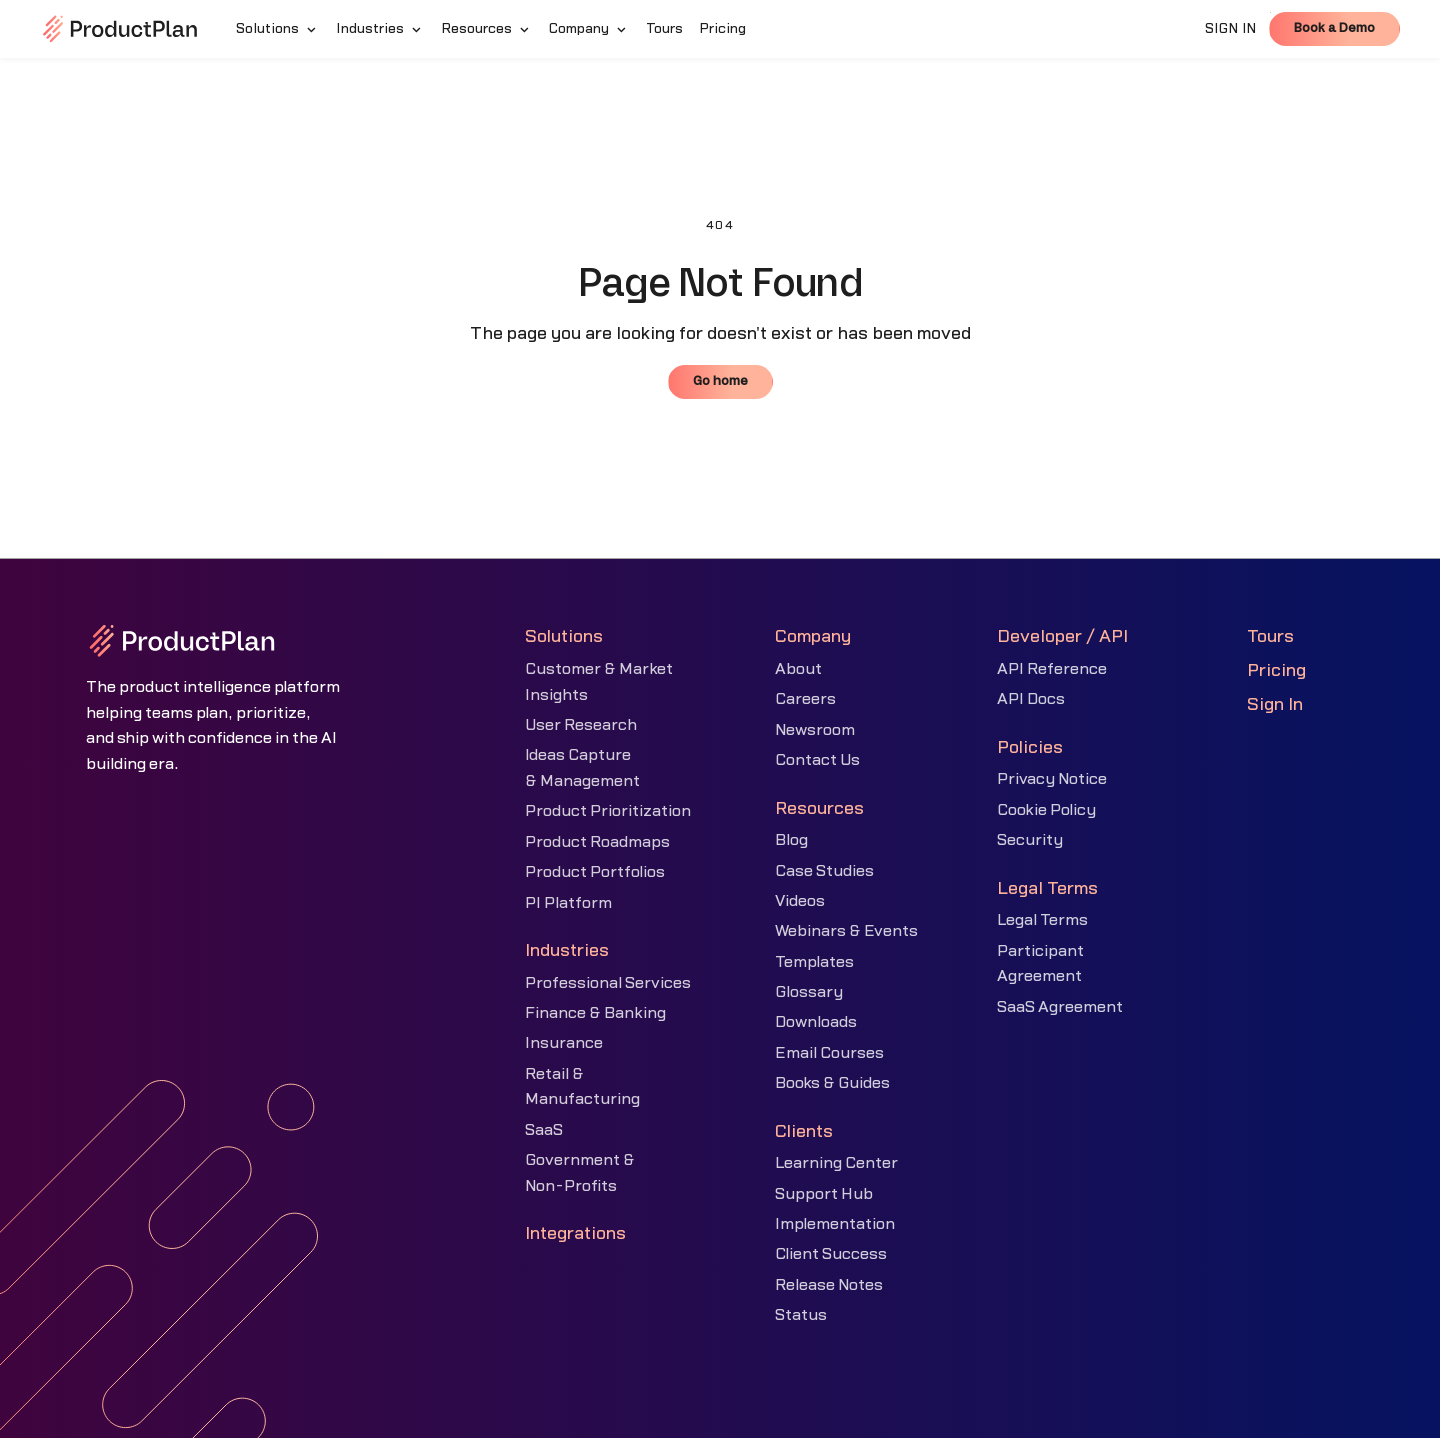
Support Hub (824, 1194)
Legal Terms (1042, 920)
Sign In (1275, 704)
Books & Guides (832, 1083)
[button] (278, 29)
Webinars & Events (846, 931)
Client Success (831, 1254)
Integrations (575, 1233)
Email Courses (829, 1053)
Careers (805, 699)
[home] (120, 29)
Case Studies (824, 871)
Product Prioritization (608, 811)
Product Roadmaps (597, 842)
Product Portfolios (595, 872)
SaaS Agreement (1060, 1007)
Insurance (564, 1043)
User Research (581, 725)
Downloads (816, 1022)
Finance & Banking (595, 1013)
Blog (791, 840)
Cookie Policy (1046, 810)
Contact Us (817, 760)
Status (801, 1315)
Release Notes (829, 1285)
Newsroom (815, 730)
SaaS (544, 1130)
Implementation (835, 1224)
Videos (800, 901)
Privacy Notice (1052, 779)
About (798, 669)
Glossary (809, 992)
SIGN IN (1231, 29)
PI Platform (568, 903)
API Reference (1052, 669)
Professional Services (608, 983)
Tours (1270, 636)
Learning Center (836, 1163)
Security (1030, 840)
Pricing (1276, 670)
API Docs (1031, 699)
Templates (814, 962)
